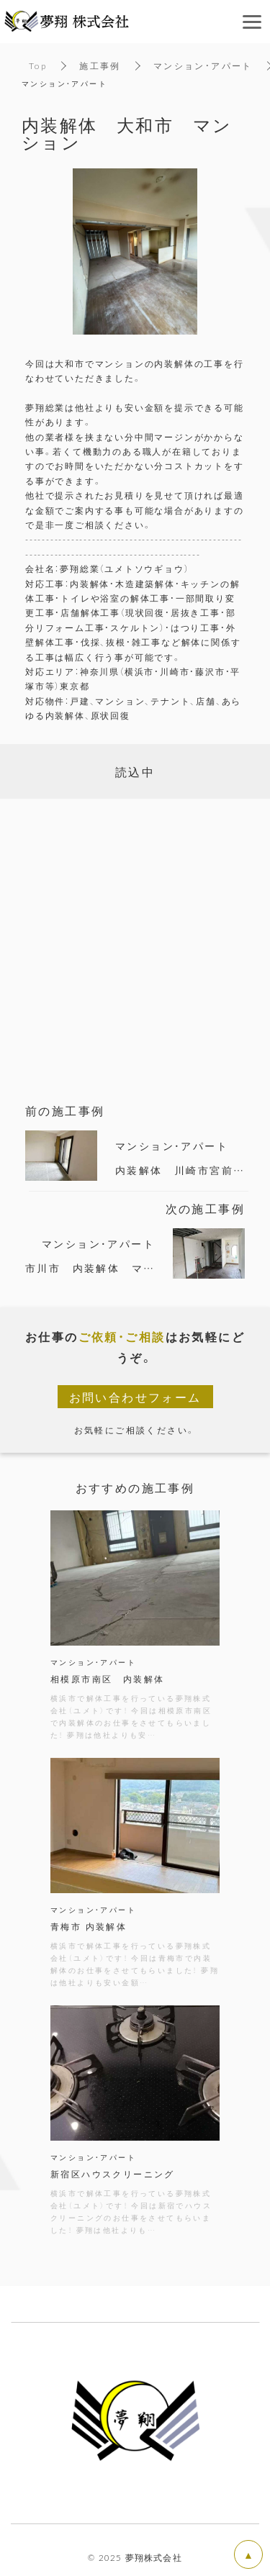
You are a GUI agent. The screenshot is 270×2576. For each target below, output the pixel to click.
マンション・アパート (203, 65)
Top (38, 65)
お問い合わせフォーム (135, 1396)
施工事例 (100, 65)
